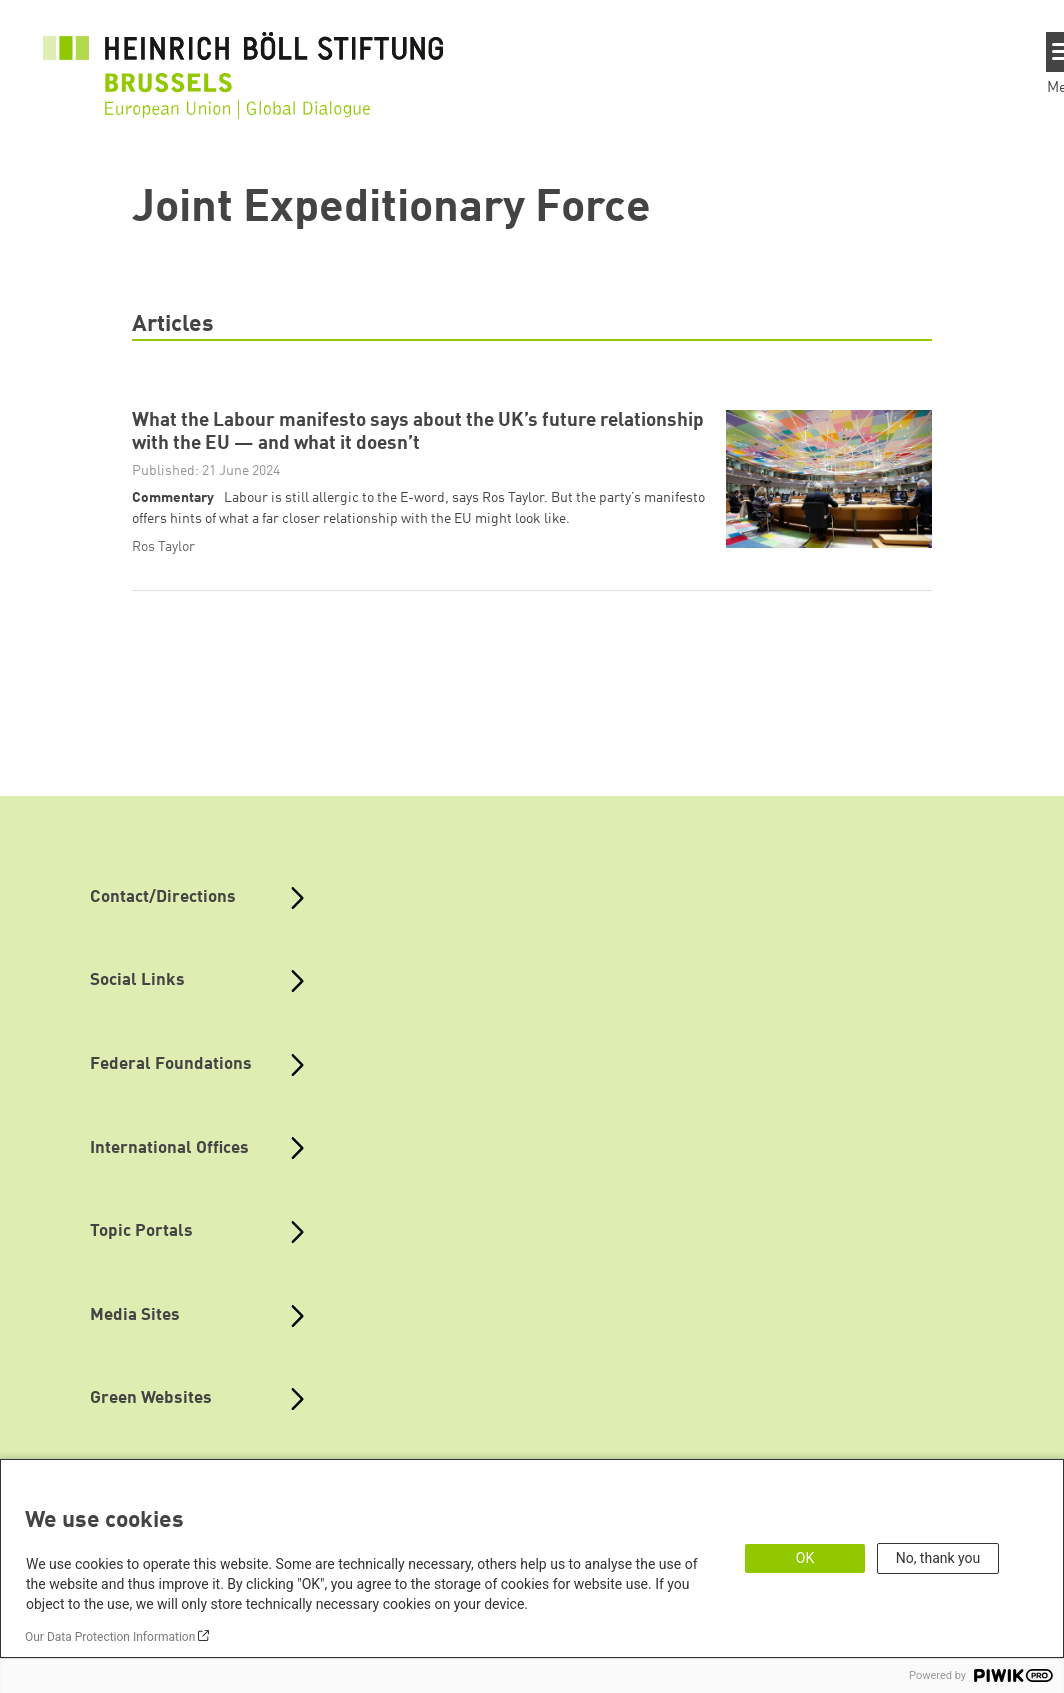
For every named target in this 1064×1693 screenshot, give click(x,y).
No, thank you (938, 1558)
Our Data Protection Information (110, 1637)
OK (805, 1558)
